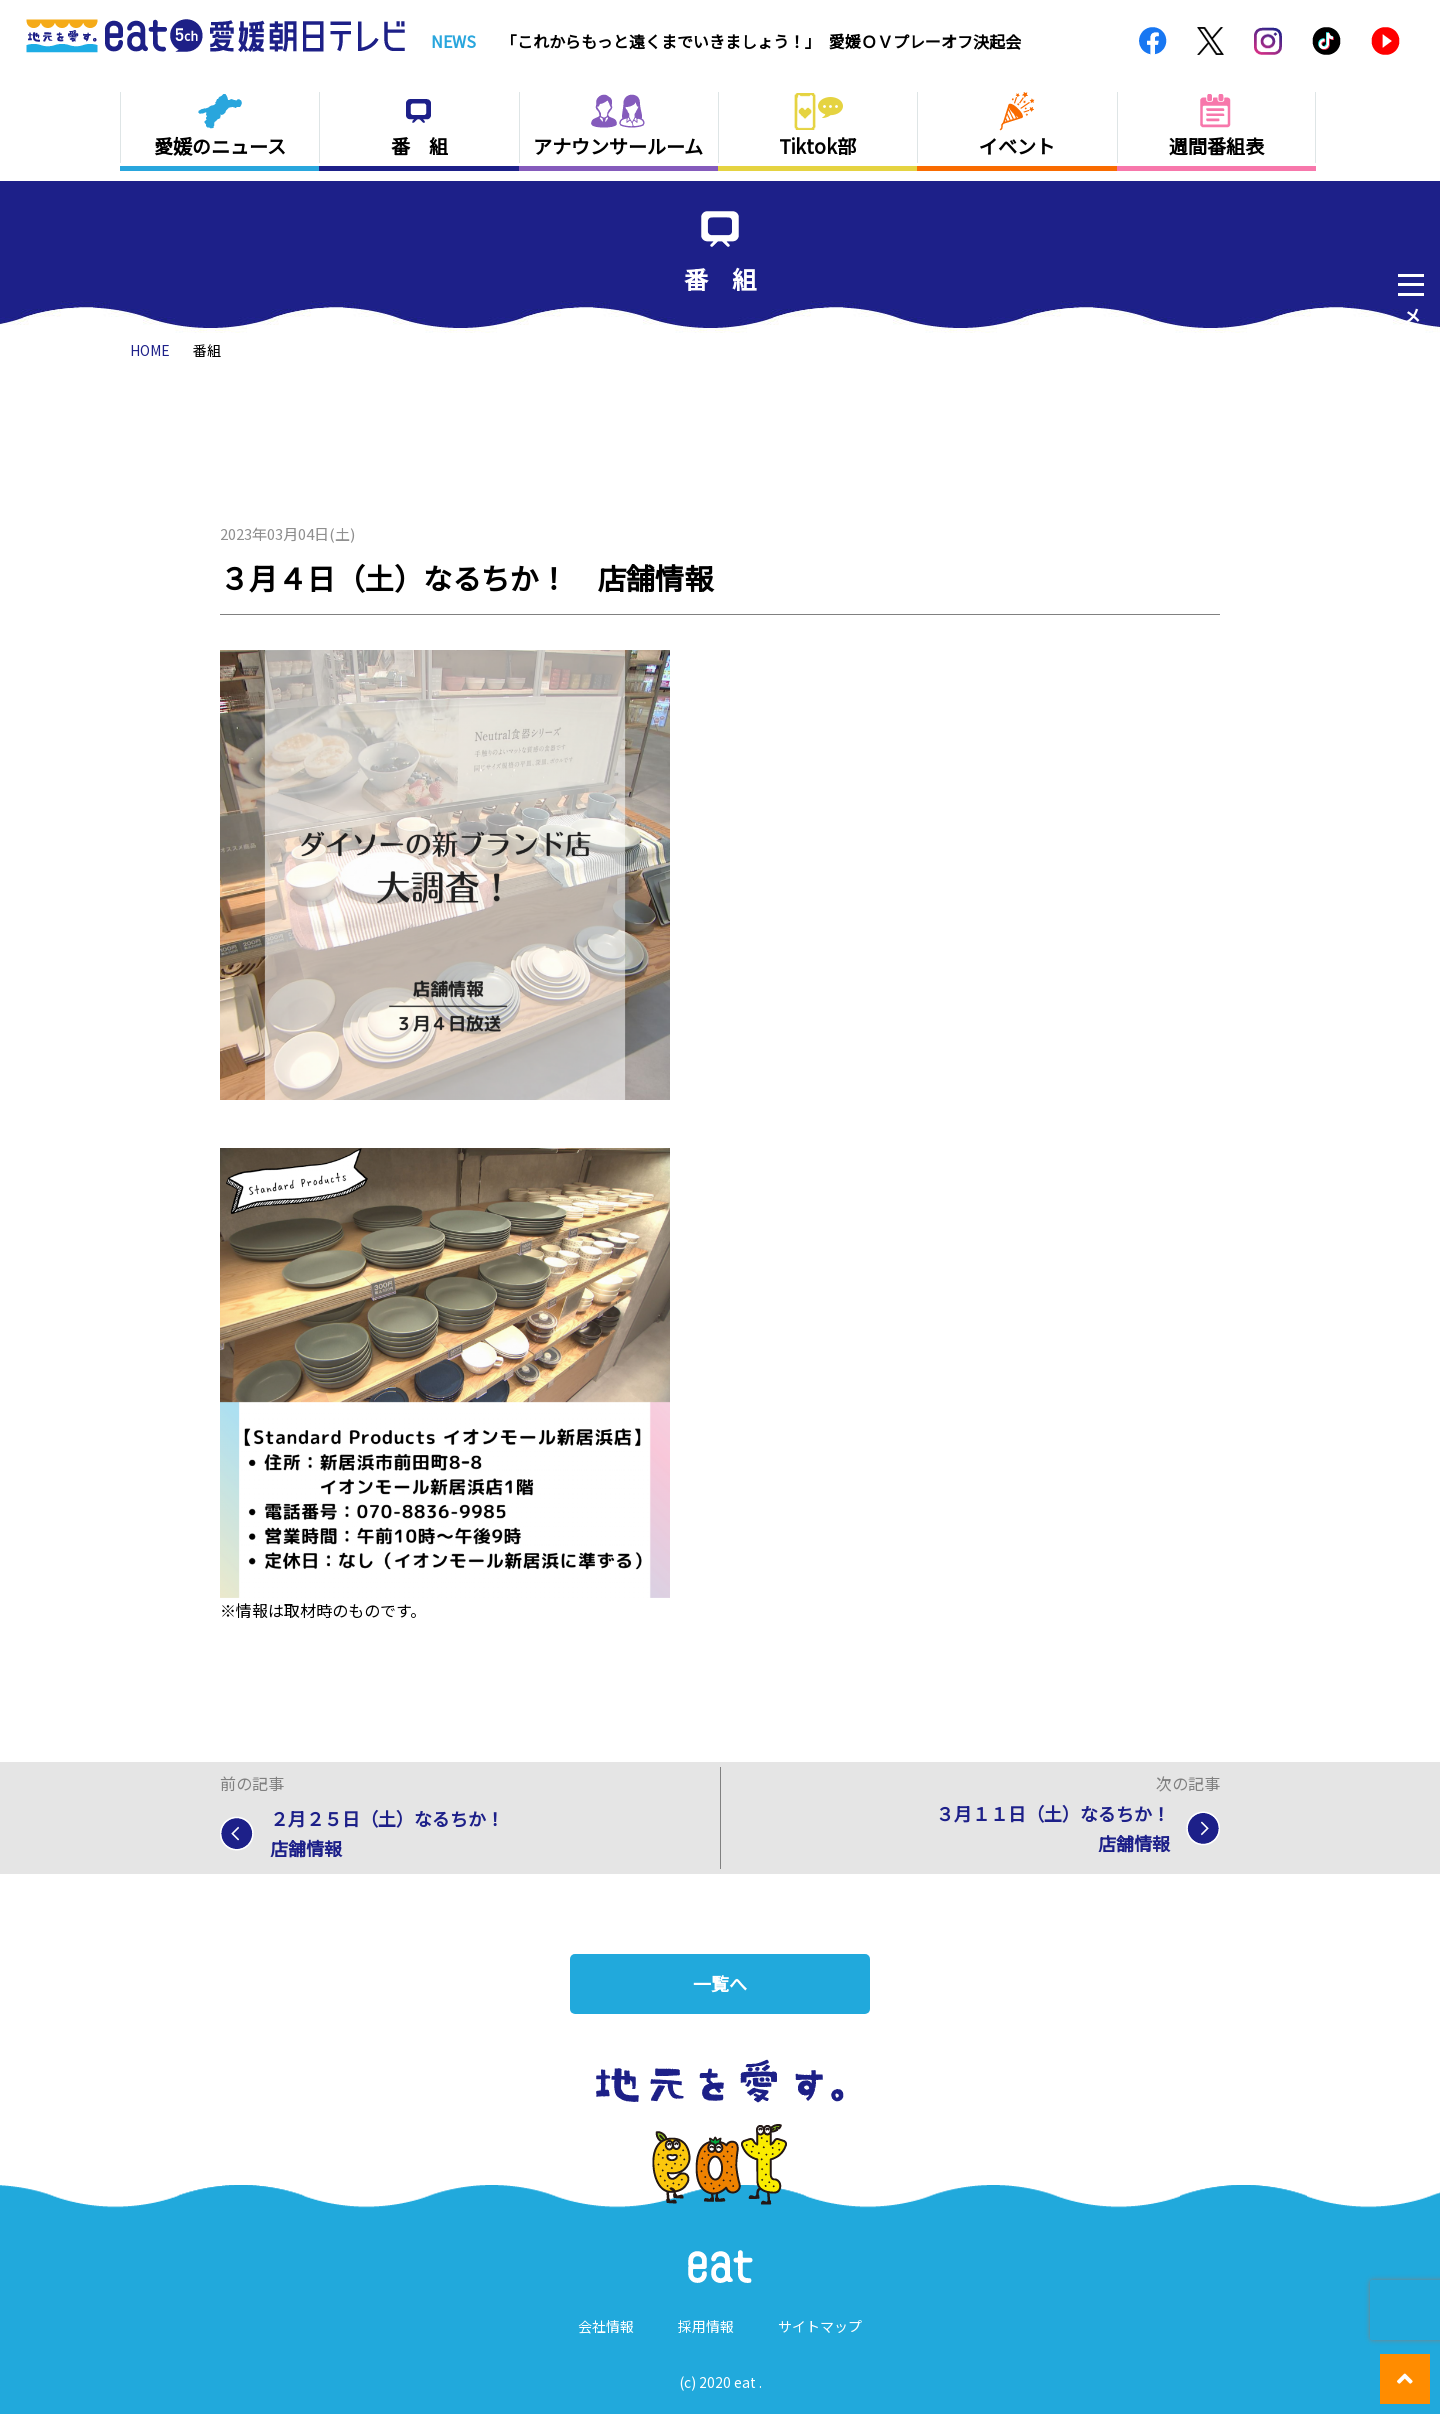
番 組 (419, 145)
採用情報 (706, 2326)
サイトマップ (820, 2326)
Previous (1080, 41)
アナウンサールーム (618, 145)
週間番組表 (1216, 145)
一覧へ (720, 1984)
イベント (1017, 145)
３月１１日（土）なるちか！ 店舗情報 (1062, 1829)
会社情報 (606, 2326)
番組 (207, 350)
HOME (150, 350)
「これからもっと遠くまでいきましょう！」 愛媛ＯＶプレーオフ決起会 (761, 41)
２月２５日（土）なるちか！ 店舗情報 (396, 1834)
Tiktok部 (817, 145)
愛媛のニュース (220, 145)
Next (1103, 41)
